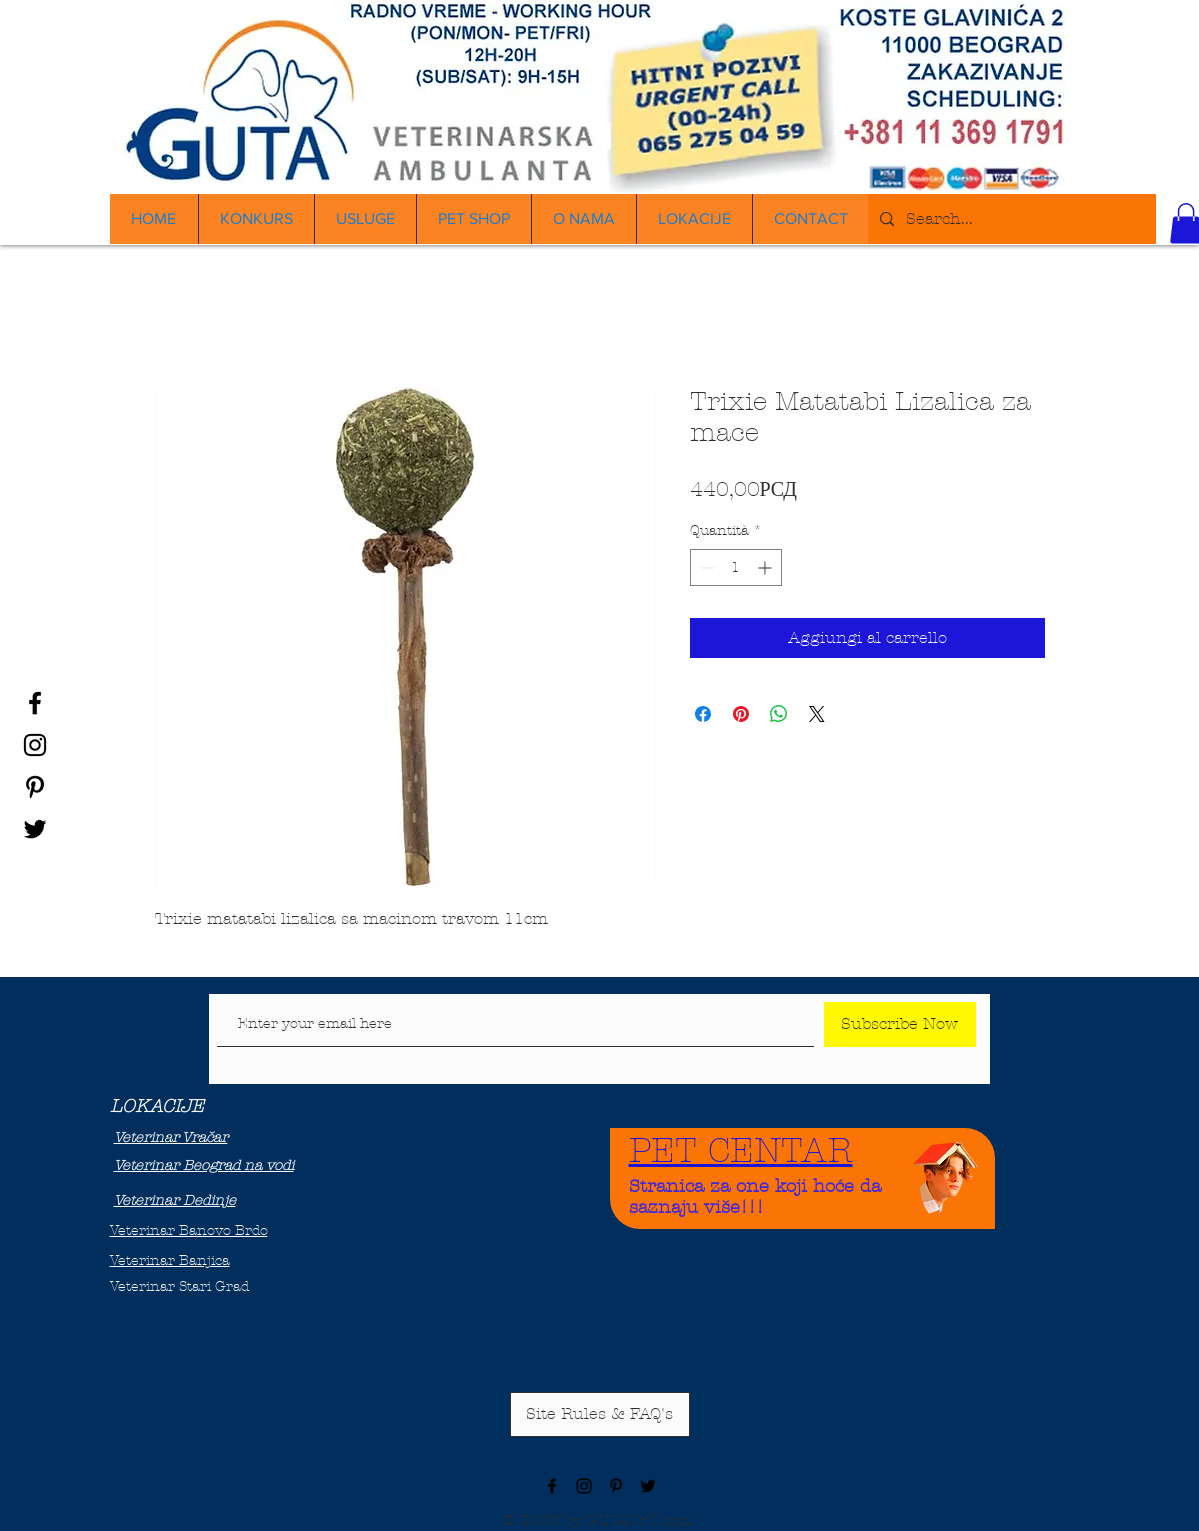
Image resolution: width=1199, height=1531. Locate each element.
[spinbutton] (736, 567)
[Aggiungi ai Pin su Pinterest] (741, 714)
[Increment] (766, 567)
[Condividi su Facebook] (703, 714)
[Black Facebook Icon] (35, 703)
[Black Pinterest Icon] (35, 787)
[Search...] (1010, 219)
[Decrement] (705, 567)
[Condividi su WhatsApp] (779, 714)
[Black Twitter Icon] (35, 829)
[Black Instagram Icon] (35, 745)
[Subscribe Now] (900, 1024)
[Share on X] (817, 714)
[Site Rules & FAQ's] (600, 1414)
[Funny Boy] (946, 1172)
